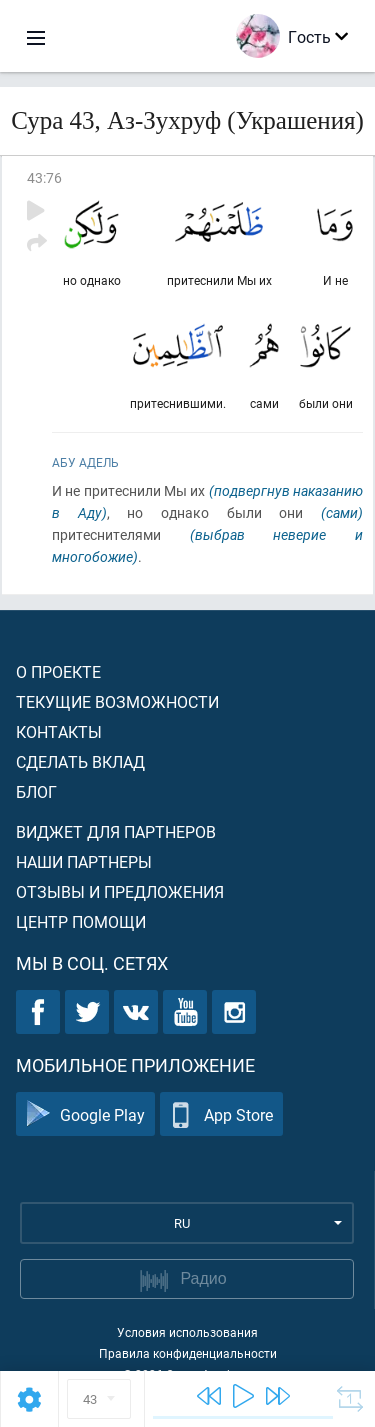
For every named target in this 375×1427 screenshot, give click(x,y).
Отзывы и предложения (120, 891)
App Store (221, 1114)
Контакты (59, 731)
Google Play (85, 1114)
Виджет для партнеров (116, 831)
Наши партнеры (84, 861)
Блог (36, 791)
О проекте (58, 671)
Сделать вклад (80, 761)
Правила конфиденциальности (188, 1353)
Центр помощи (81, 921)
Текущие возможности (117, 701)
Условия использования (187, 1332)
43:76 (44, 177)
